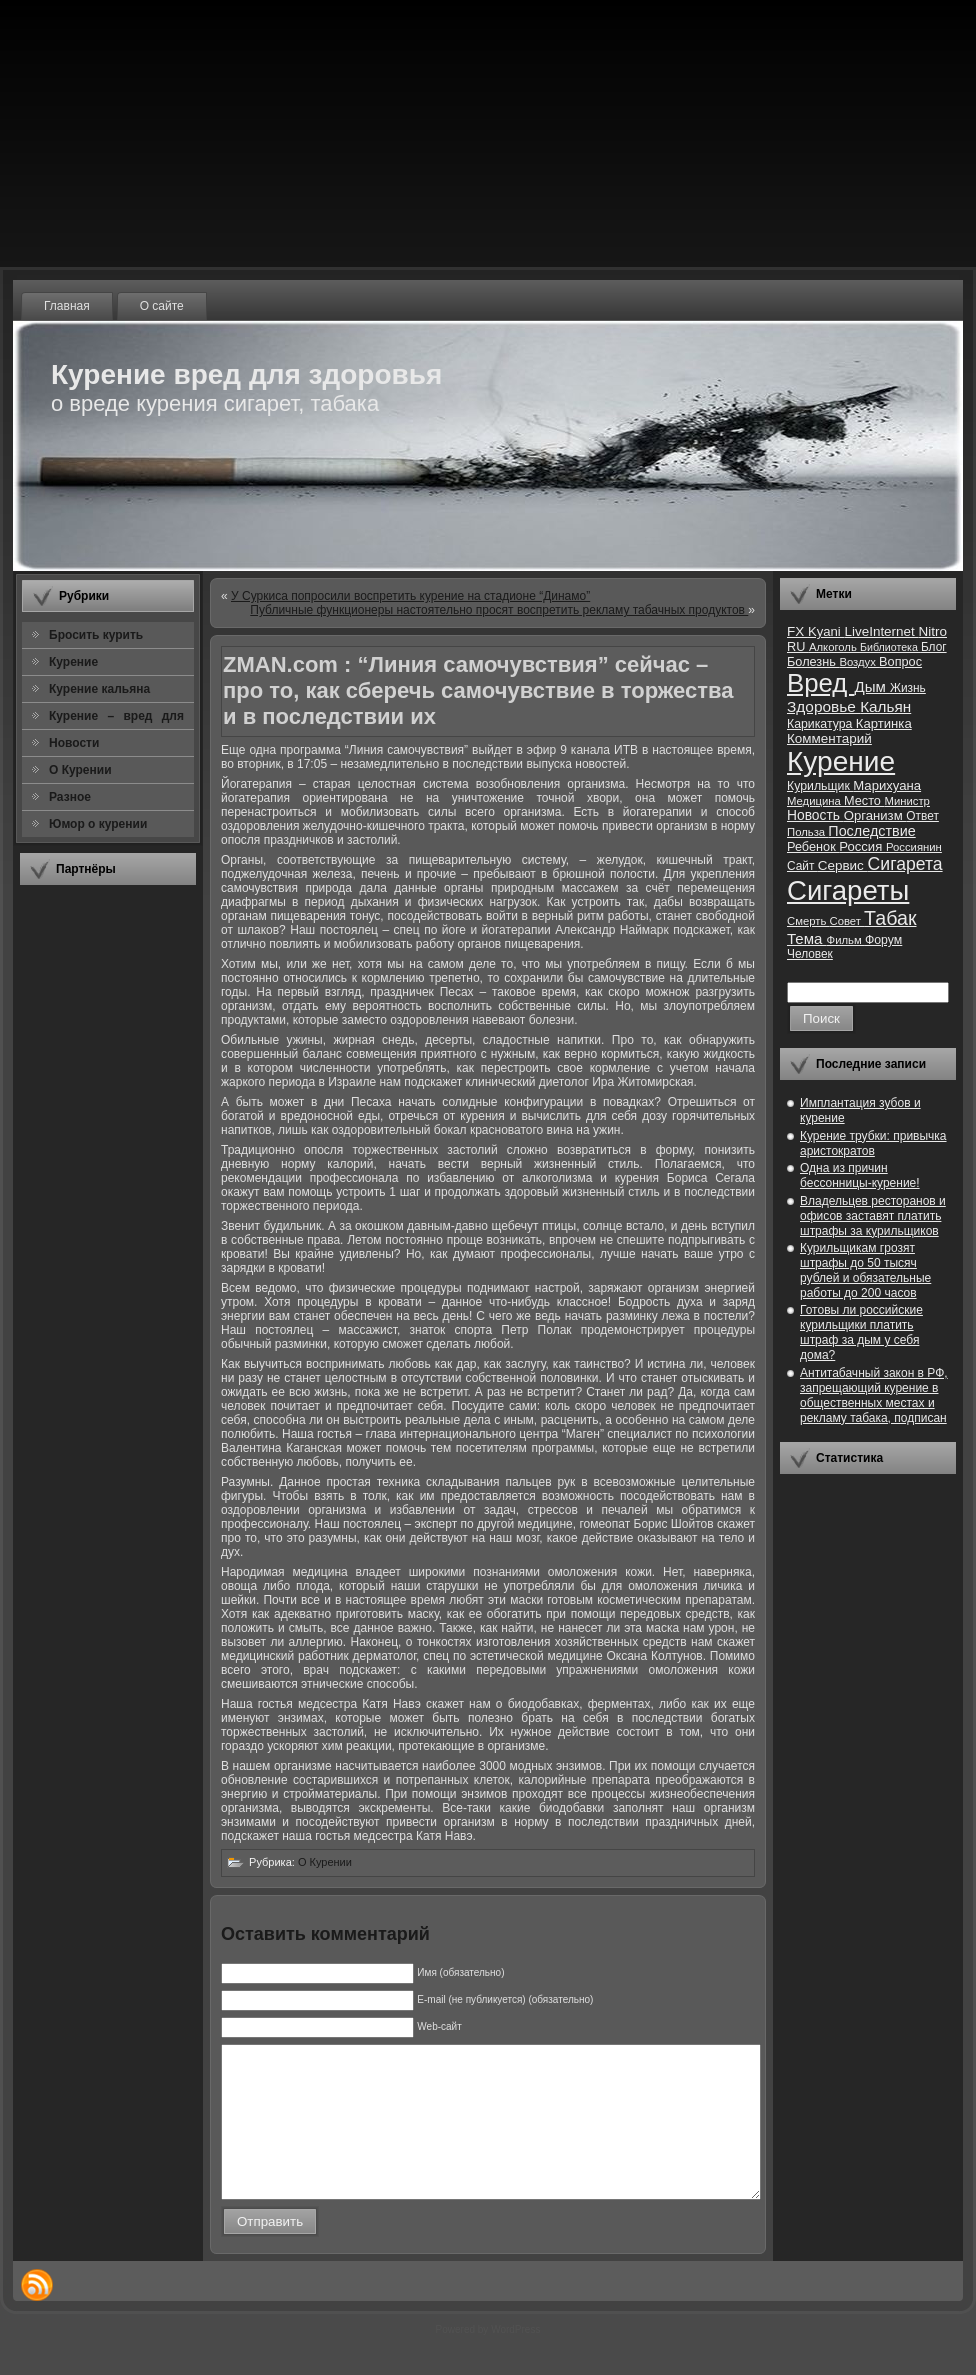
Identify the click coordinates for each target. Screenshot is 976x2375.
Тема (807, 938)
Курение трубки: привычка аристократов (873, 1143)
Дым (872, 686)
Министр (906, 801)
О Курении (325, 1862)
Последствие (871, 831)
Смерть (808, 921)
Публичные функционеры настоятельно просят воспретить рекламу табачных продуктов (499, 610)
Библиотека (890, 647)
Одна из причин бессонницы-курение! (860, 1175)
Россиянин (914, 847)
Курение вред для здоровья (246, 374)
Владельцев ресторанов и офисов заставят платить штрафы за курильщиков (873, 1216)
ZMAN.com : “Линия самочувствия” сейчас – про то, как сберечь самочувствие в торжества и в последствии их (478, 690)
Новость (815, 815)
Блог (934, 647)
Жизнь (908, 688)
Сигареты (848, 890)
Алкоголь (834, 647)
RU (798, 646)
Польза (807, 832)
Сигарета (905, 864)
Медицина (815, 801)
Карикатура (821, 724)
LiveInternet (881, 631)
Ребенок (813, 846)
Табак (890, 918)
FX (797, 631)
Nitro (933, 631)
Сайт (802, 866)
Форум (883, 940)
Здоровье (823, 706)
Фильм (846, 940)
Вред (820, 683)
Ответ (922, 816)
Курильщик (820, 786)
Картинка (884, 723)
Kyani (826, 631)
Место (864, 800)
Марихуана (887, 785)
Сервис (843, 865)
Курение (841, 761)
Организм (875, 815)
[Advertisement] (108, 1199)
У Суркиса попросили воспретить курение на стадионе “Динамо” (410, 596)
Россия (862, 846)
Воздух (859, 662)
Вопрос (900, 661)
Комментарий (829, 738)
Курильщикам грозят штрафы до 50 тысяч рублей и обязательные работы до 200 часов (865, 1270)
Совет (847, 921)
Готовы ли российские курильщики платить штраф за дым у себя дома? (861, 1332)
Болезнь (813, 661)
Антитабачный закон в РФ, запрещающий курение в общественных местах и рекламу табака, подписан (874, 1395)
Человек (810, 954)
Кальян (885, 706)
